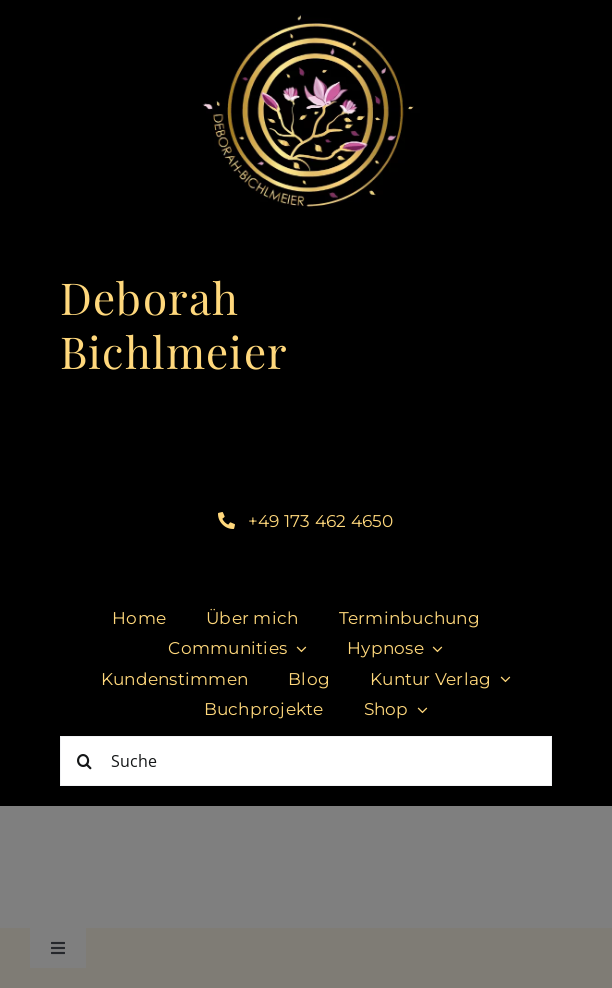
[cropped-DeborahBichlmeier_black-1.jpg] (306, 19)
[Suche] (306, 761)
